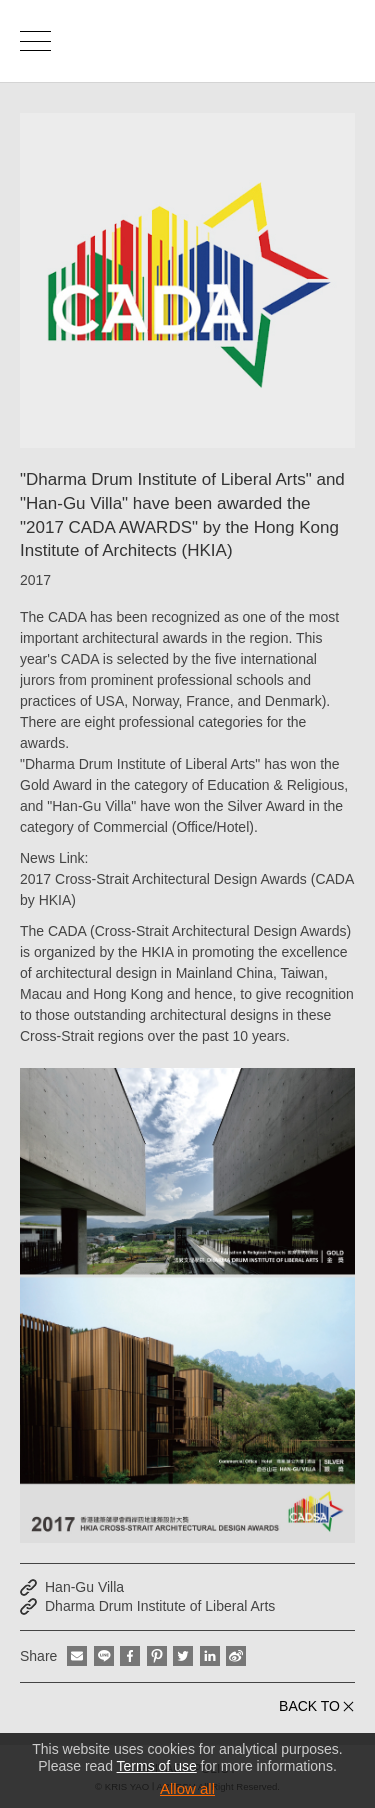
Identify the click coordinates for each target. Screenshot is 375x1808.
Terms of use (157, 1766)
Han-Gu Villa (84, 1587)
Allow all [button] (187, 1788)
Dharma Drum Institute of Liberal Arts (160, 1606)
